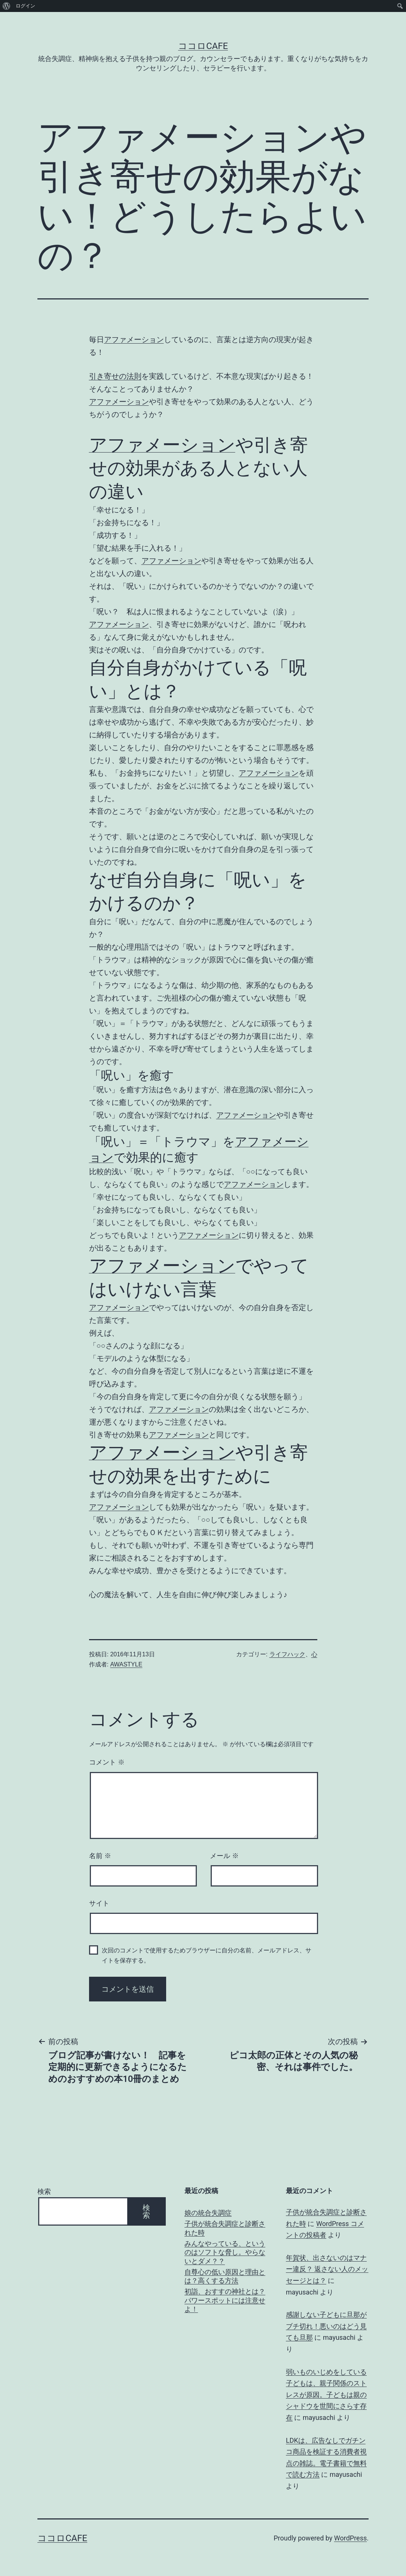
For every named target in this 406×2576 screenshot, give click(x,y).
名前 (100, 1856)
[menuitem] (6, 6)
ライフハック (287, 1654)
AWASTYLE (126, 1664)
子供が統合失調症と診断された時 (224, 2228)
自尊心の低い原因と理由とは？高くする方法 (224, 2276)
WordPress (350, 2538)
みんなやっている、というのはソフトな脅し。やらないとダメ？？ (224, 2252)
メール (224, 1856)
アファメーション (134, 339)
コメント (107, 1762)
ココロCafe (203, 46)
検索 (44, 2191)
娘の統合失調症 (208, 2213)
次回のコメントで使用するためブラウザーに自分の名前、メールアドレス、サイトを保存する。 (206, 1955)
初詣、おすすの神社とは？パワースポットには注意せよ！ (224, 2300)
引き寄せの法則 (115, 376)
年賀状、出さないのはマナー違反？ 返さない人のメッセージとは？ (327, 2269)
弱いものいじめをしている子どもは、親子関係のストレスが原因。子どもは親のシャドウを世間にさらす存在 (326, 2394)
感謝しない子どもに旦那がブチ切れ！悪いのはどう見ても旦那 (326, 2326)
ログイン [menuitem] (25, 6)
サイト (99, 1903)
